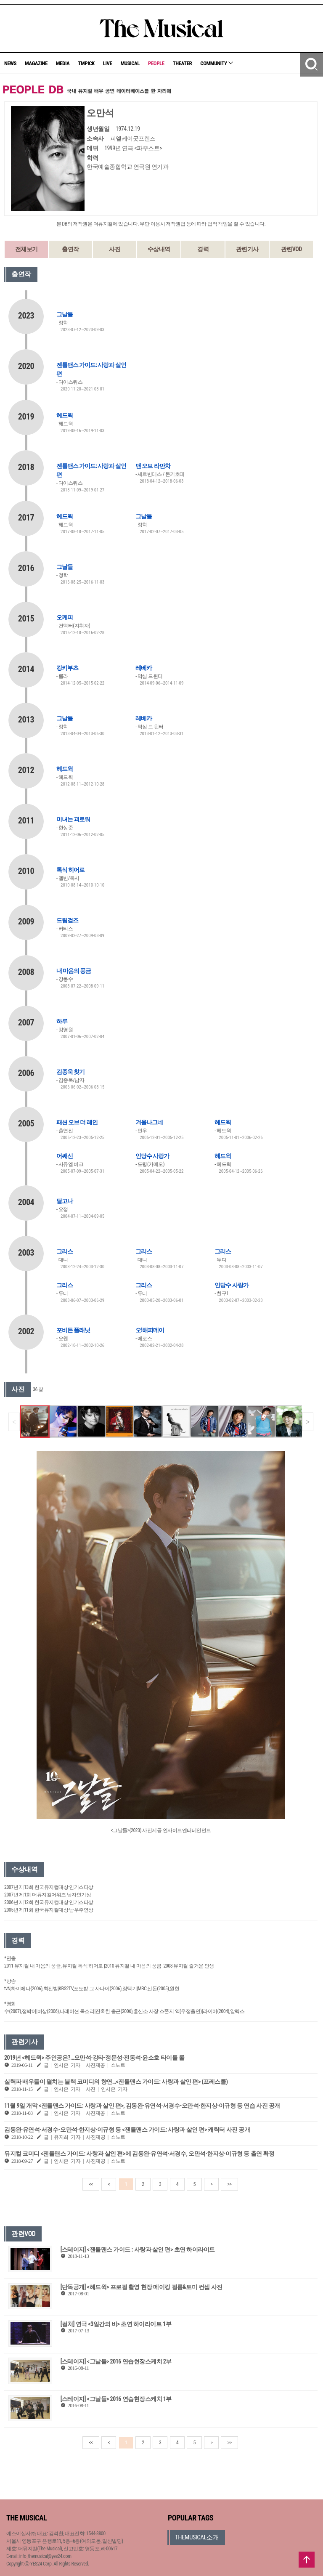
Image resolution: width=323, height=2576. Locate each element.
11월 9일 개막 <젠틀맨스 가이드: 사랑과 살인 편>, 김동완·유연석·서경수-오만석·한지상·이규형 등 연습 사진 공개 (142, 2105)
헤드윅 (64, 415)
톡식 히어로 (70, 869)
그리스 (64, 1251)
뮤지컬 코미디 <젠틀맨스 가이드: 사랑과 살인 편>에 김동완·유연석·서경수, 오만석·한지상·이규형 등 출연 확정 (139, 2153)
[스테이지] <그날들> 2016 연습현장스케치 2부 (116, 2361)
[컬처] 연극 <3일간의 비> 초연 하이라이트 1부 (116, 2324)
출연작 (70, 249)
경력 (203, 249)
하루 (61, 1021)
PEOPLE (156, 63)
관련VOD (291, 249)
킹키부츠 (67, 667)
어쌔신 (64, 1156)
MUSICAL (130, 63)
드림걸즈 (67, 920)
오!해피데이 (149, 1330)
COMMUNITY (216, 63)
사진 (114, 249)
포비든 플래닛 (73, 1330)
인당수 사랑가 (152, 1156)
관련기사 (247, 249)
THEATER (182, 63)
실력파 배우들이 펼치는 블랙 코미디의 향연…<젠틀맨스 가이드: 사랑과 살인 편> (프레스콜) (116, 2081)
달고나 (64, 1201)
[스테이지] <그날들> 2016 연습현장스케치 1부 (116, 2398)
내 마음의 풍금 (73, 970)
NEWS (10, 63)
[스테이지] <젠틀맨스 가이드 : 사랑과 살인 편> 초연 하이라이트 (138, 2249)
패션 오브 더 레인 (77, 1122)
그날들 (64, 314)
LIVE (107, 63)
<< (91, 2184)
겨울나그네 (149, 1122)
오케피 (64, 617)
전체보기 (26, 249)
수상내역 (159, 249)
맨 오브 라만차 (152, 465)
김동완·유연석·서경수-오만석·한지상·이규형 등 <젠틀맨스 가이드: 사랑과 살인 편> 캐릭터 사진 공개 (127, 2129)
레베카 (143, 667)
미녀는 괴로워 (73, 819)
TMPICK (86, 63)
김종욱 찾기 (70, 1071)
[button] (307, 1422)
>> (229, 2184)
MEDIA (62, 63)
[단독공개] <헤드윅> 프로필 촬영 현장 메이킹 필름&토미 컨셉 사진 (141, 2287)
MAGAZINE (36, 63)
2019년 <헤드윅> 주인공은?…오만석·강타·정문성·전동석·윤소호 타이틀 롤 (94, 2057)
